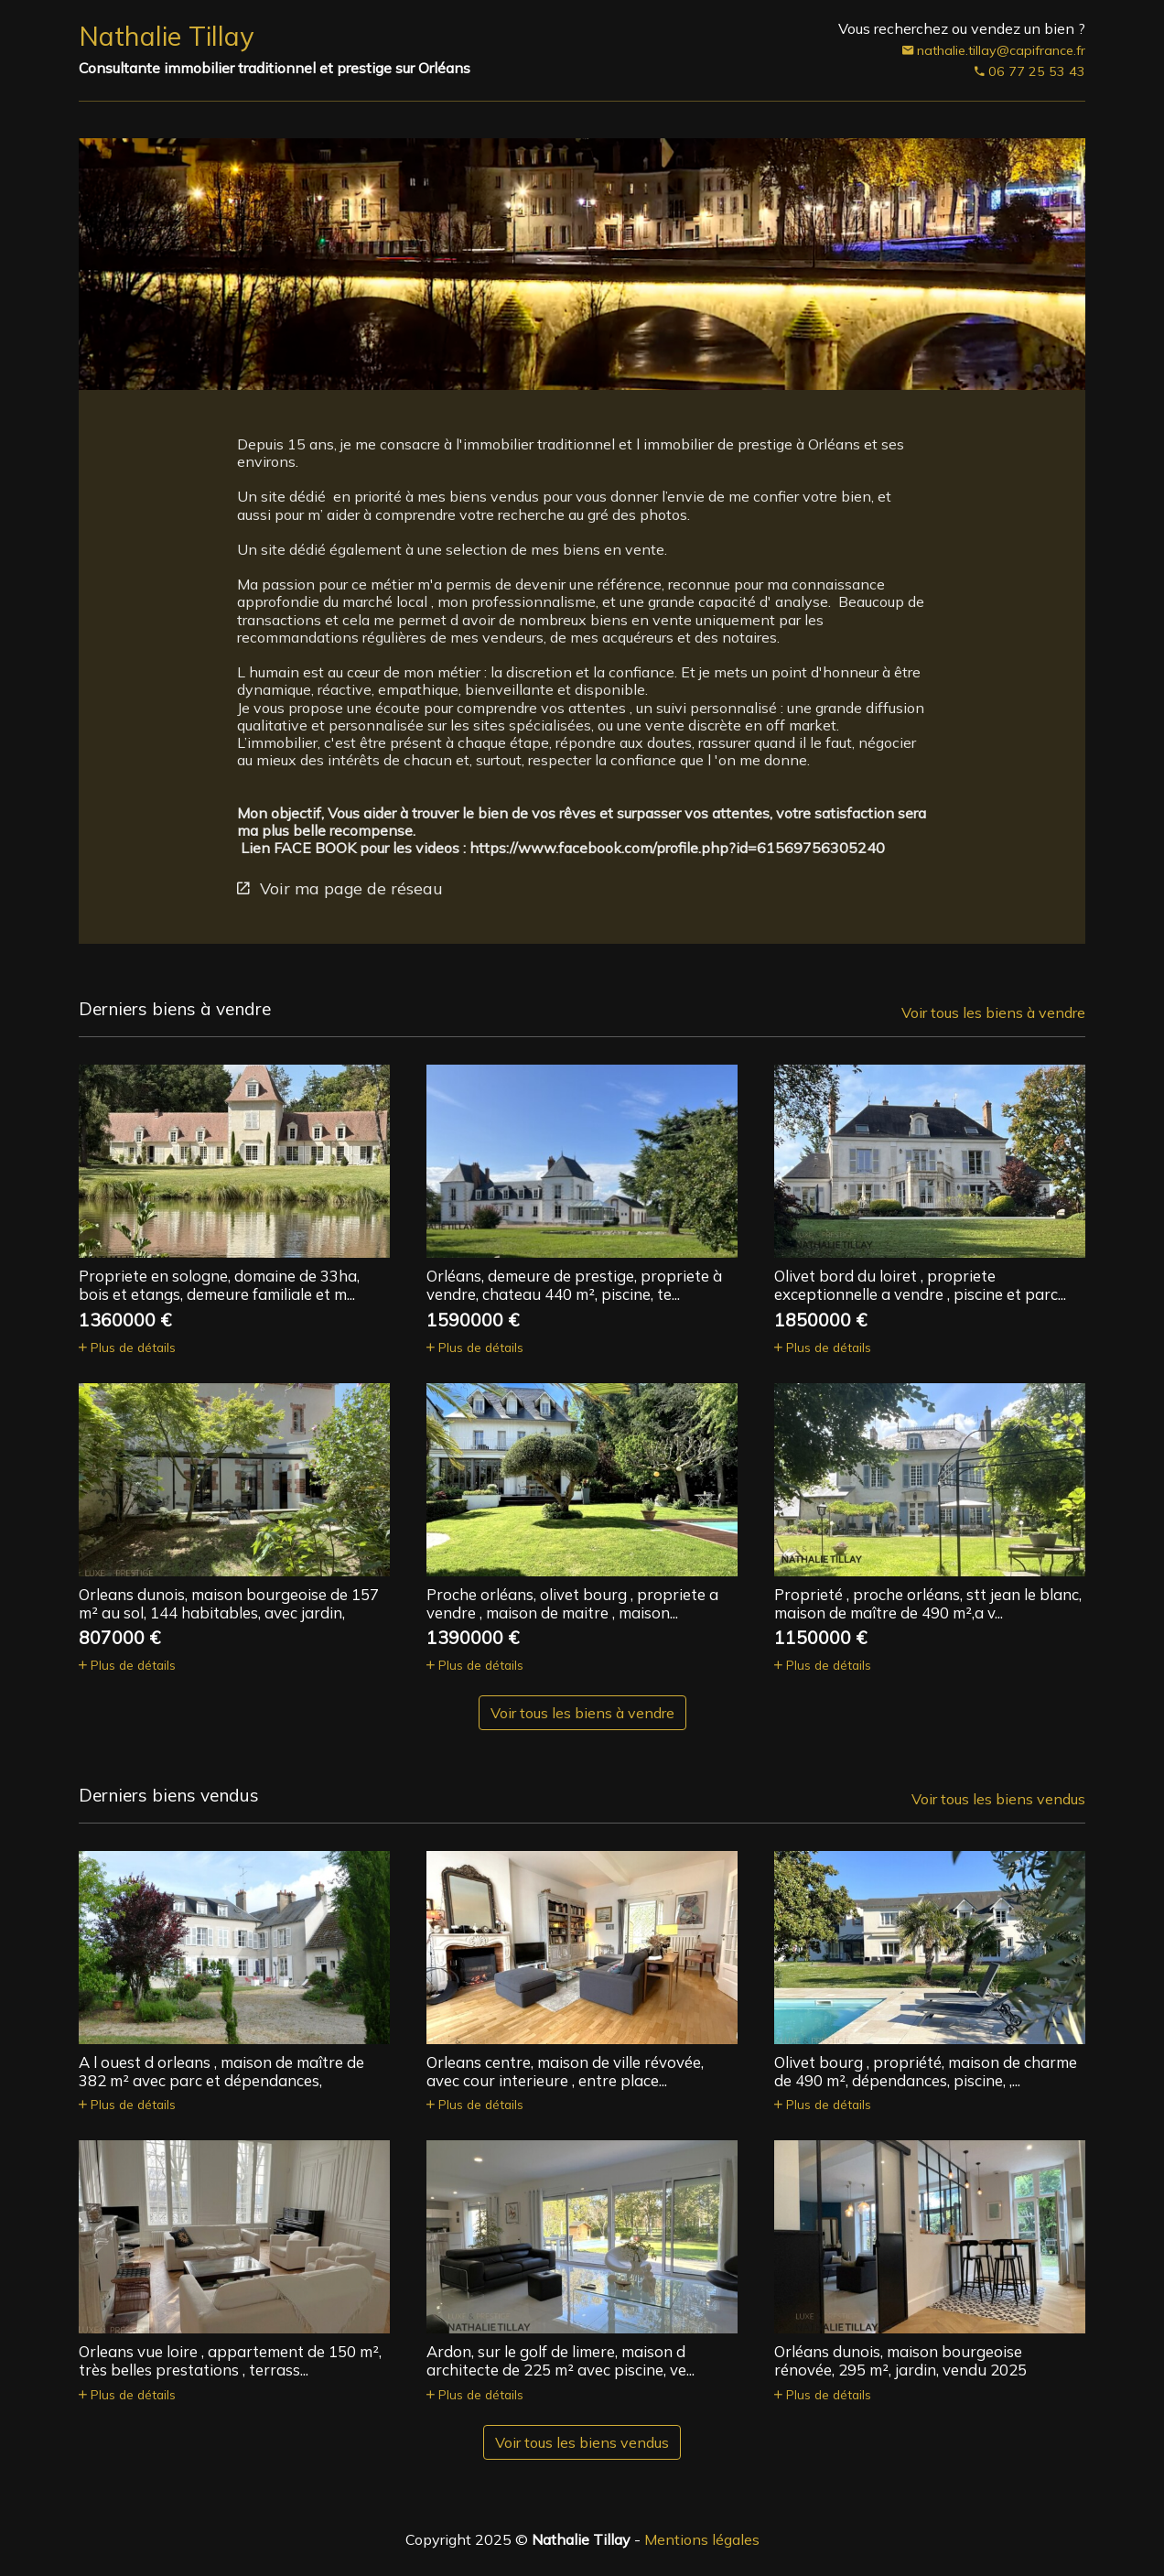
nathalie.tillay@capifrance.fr (993, 51)
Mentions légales (702, 2539)
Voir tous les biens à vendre (993, 1012)
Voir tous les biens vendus (998, 1799)
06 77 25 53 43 (1030, 72)
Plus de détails (127, 1347)
